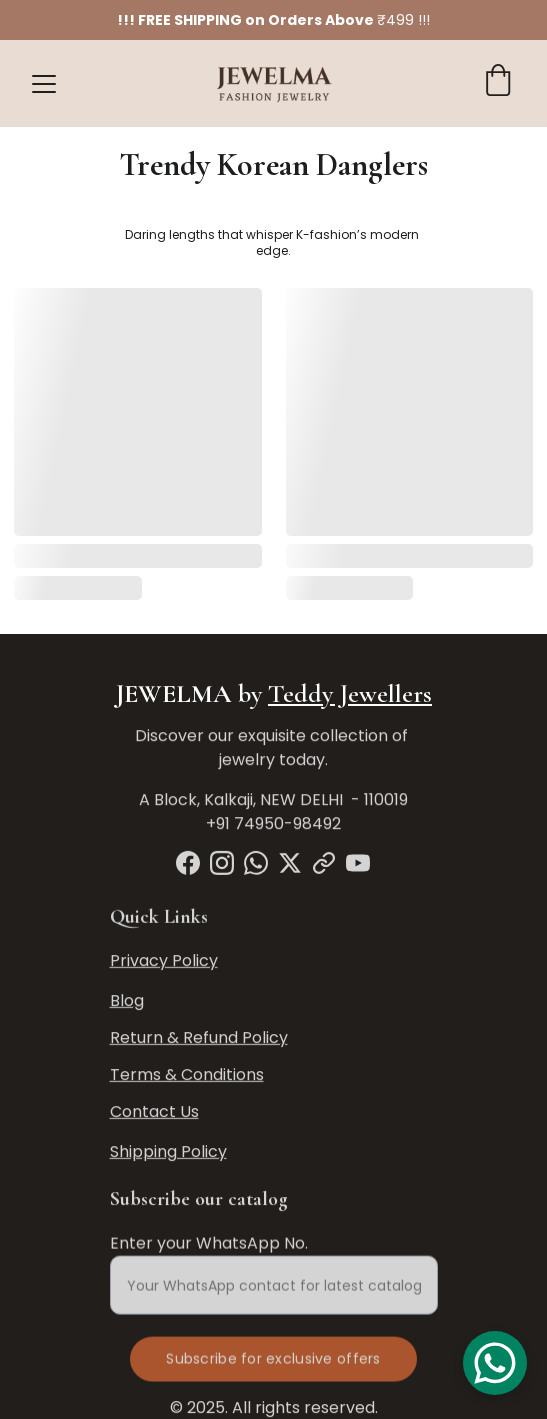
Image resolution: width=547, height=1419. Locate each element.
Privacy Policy (164, 961)
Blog (127, 1001)
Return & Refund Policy (199, 1038)
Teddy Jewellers (350, 693)
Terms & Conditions (187, 1075)
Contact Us (154, 1112)
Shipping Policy (168, 1152)
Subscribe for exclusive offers (273, 1367)
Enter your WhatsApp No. (209, 1251)
